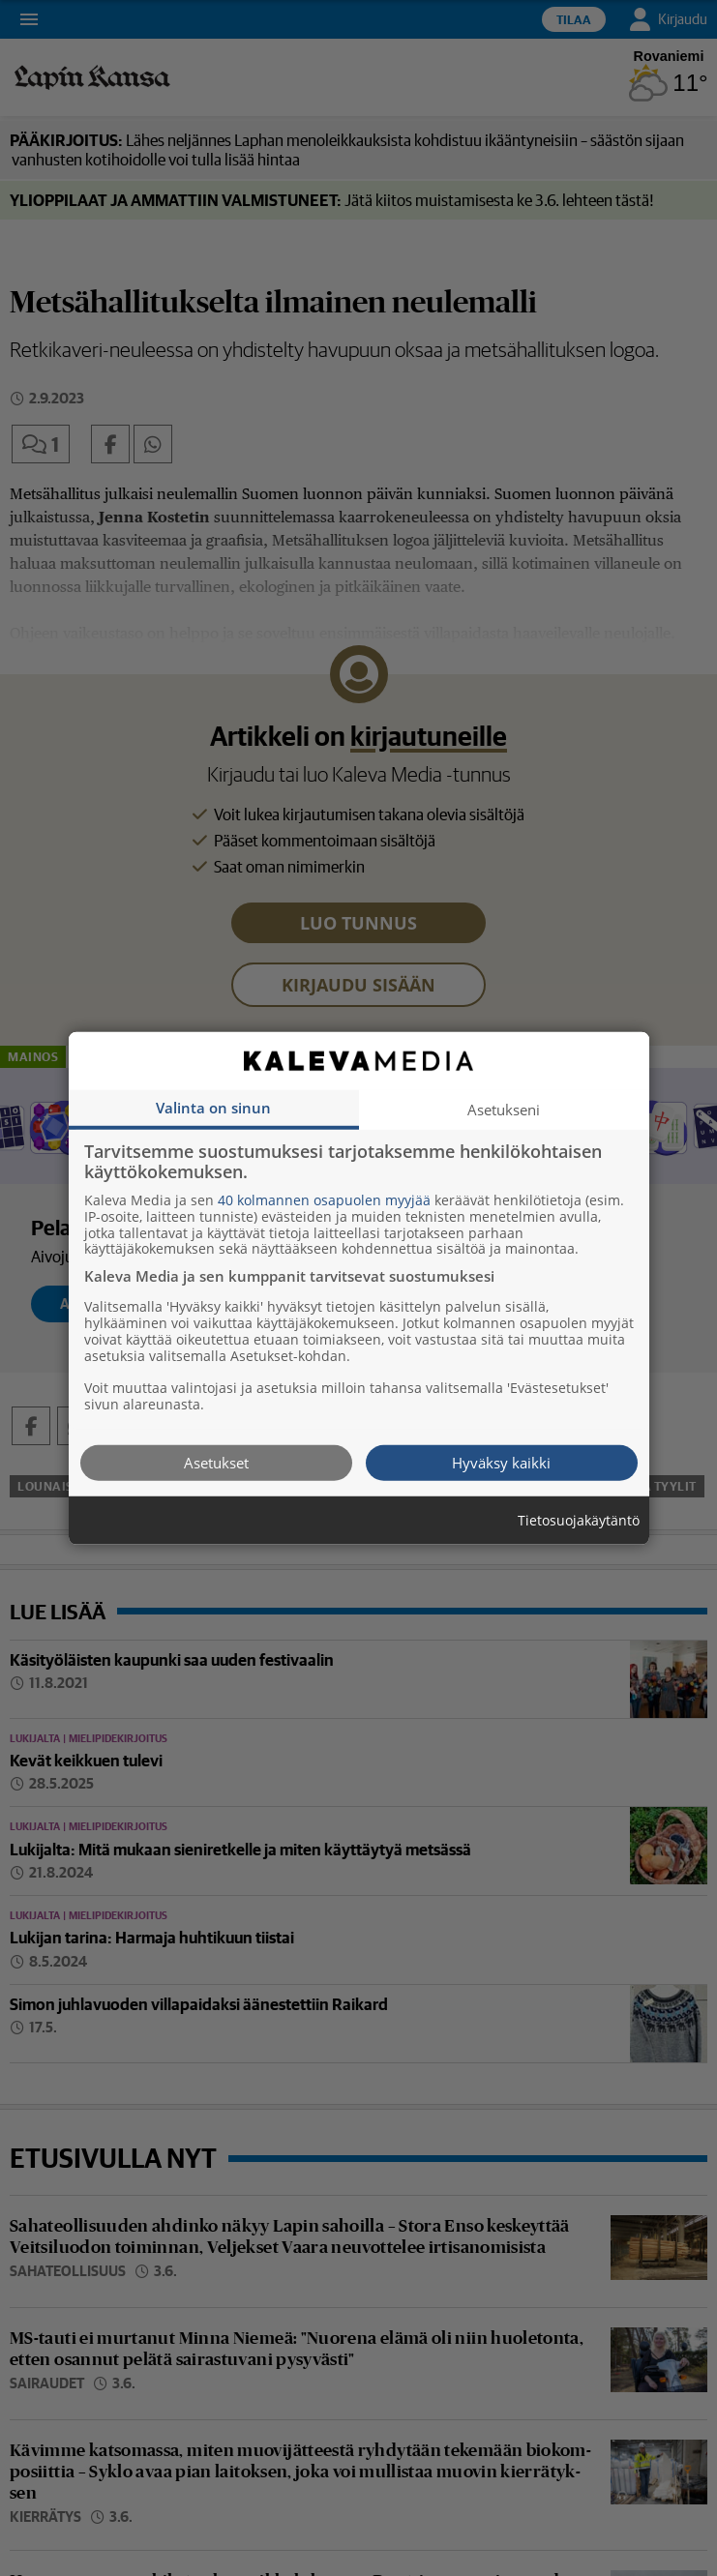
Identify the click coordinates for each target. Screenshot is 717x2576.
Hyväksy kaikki (501, 1461)
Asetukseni (503, 1108)
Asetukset (216, 1461)
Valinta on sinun (213, 1106)
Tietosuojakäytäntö (579, 1520)
